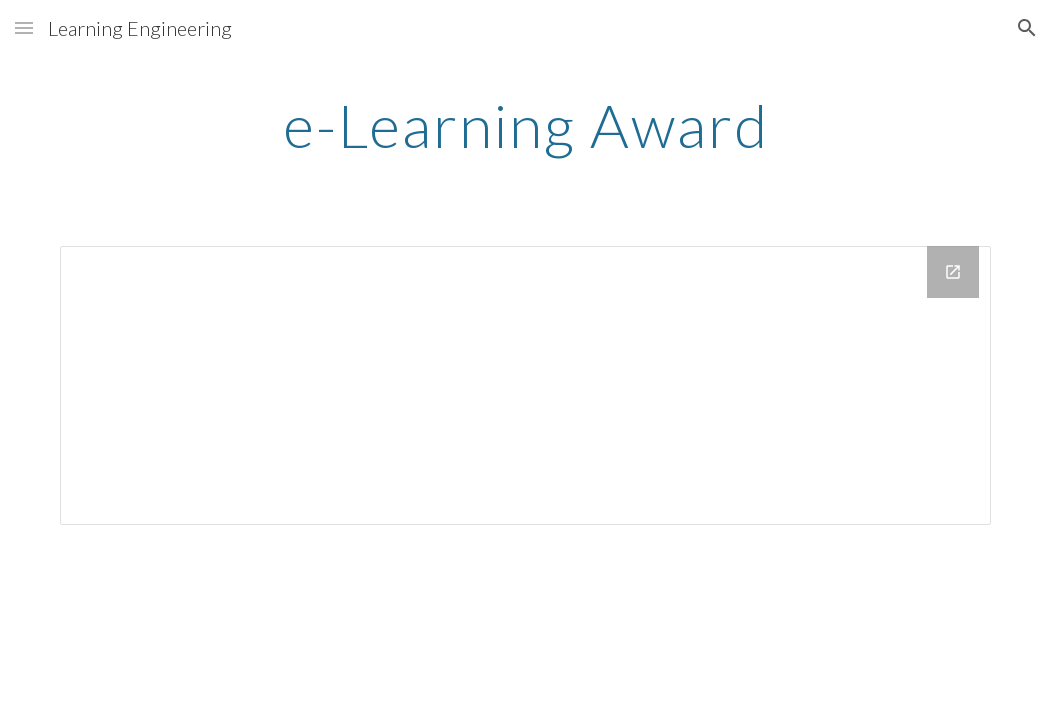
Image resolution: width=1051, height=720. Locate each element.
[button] (24, 27)
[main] (525, 125)
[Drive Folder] (525, 385)
